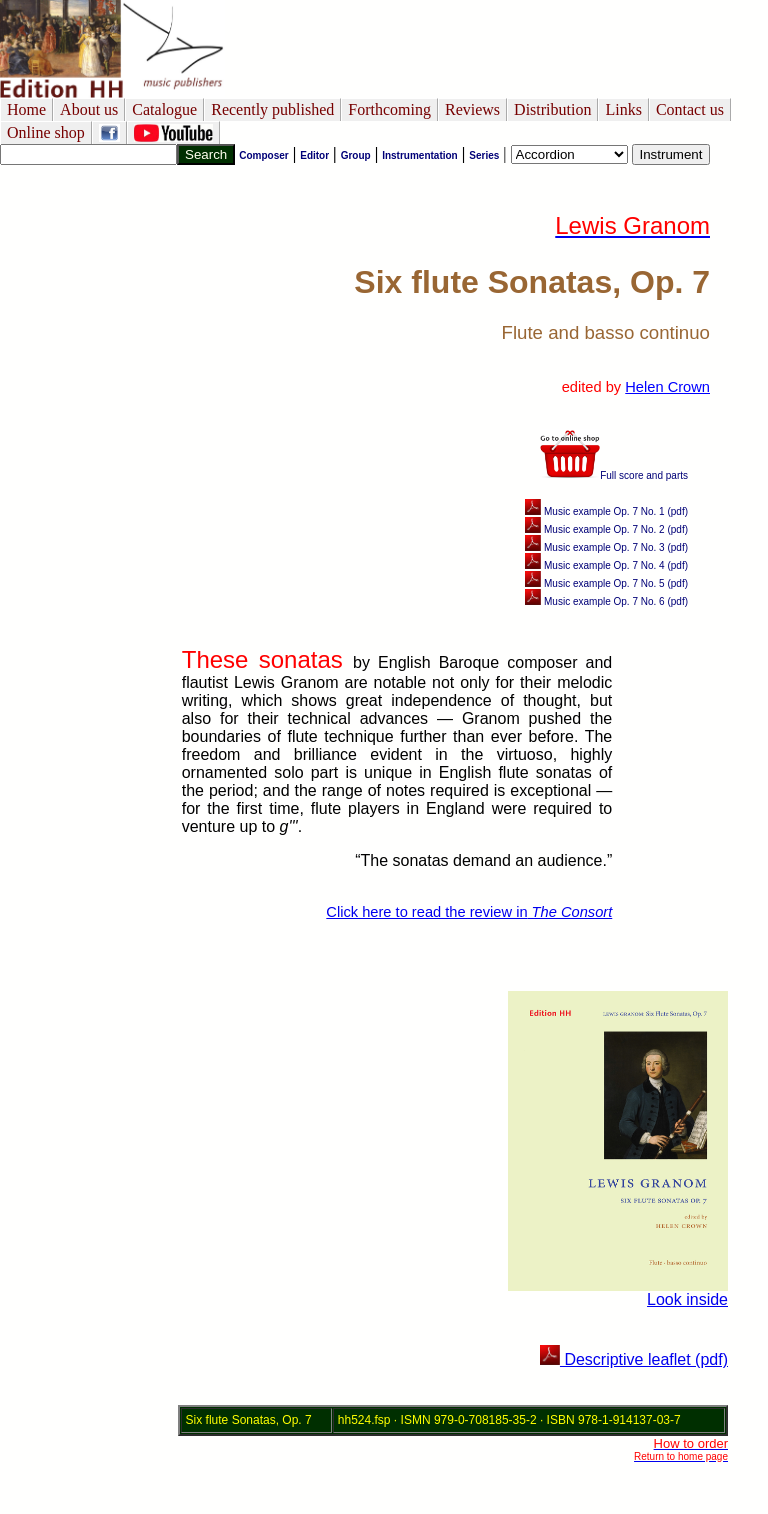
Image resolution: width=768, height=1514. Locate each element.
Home (26, 109)
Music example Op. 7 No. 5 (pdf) (606, 583)
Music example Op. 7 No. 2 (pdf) (606, 529)
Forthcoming (389, 109)
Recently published (272, 109)
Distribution (552, 109)
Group (356, 155)
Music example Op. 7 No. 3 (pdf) (606, 547)
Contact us (690, 109)
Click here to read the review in (469, 912)
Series (484, 155)
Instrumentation (420, 155)
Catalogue (164, 109)
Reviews (472, 109)
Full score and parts (614, 475)
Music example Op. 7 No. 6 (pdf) (606, 601)
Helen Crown (667, 387)
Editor (314, 155)
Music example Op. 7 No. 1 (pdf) (606, 511)
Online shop (46, 132)
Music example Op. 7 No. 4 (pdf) (606, 565)
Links (623, 109)
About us (89, 109)
